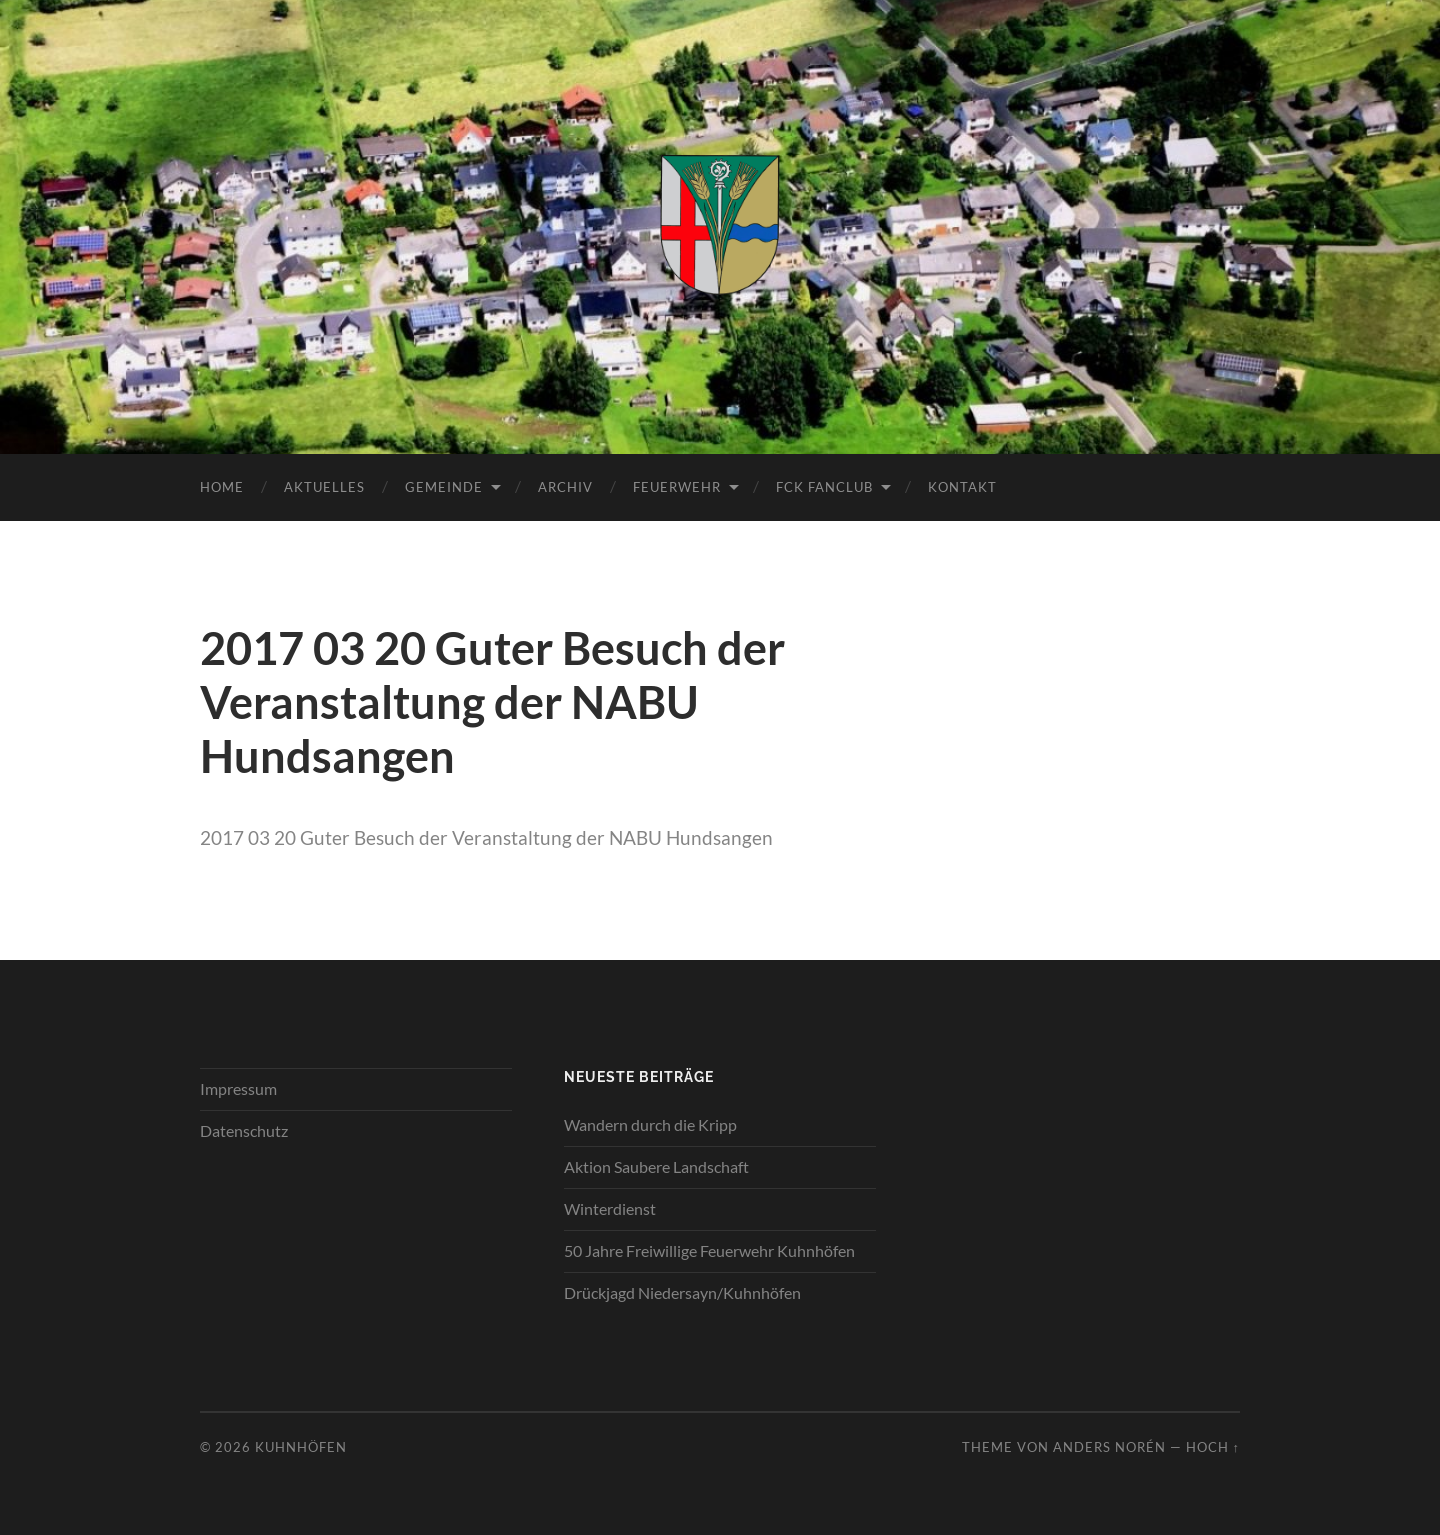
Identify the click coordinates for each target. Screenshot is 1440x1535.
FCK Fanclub (824, 487)
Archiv (565, 487)
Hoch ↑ (1213, 1447)
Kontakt (962, 487)
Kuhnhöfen (301, 1447)
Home (222, 487)
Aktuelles (324, 487)
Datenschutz (244, 1130)
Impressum (238, 1088)
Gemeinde (444, 487)
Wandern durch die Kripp (650, 1124)
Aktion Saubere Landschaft (656, 1166)
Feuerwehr (677, 487)
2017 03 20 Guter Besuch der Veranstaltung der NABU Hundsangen (486, 837)
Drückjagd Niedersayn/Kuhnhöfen (682, 1292)
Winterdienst (610, 1208)
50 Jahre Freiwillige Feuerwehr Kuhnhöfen (709, 1250)
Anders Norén (1109, 1447)
